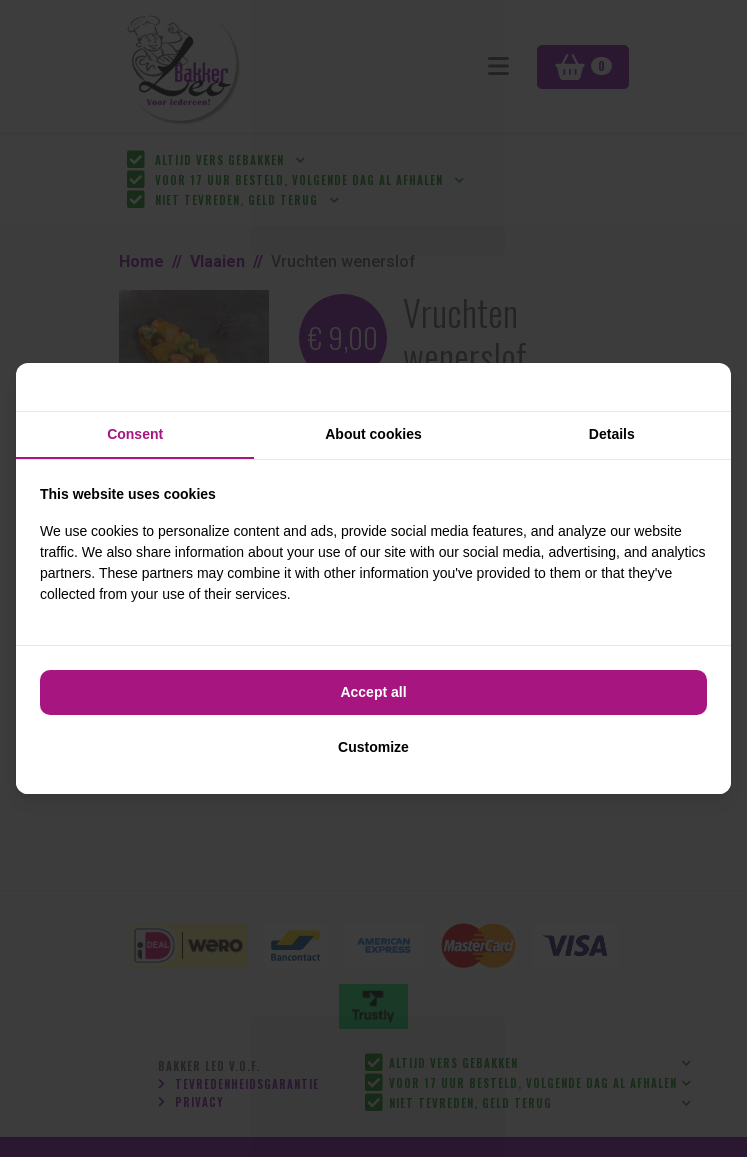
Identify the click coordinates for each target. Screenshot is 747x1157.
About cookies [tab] (373, 434)
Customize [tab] (373, 747)
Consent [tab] (135, 434)
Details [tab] (612, 434)
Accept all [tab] (373, 692)
